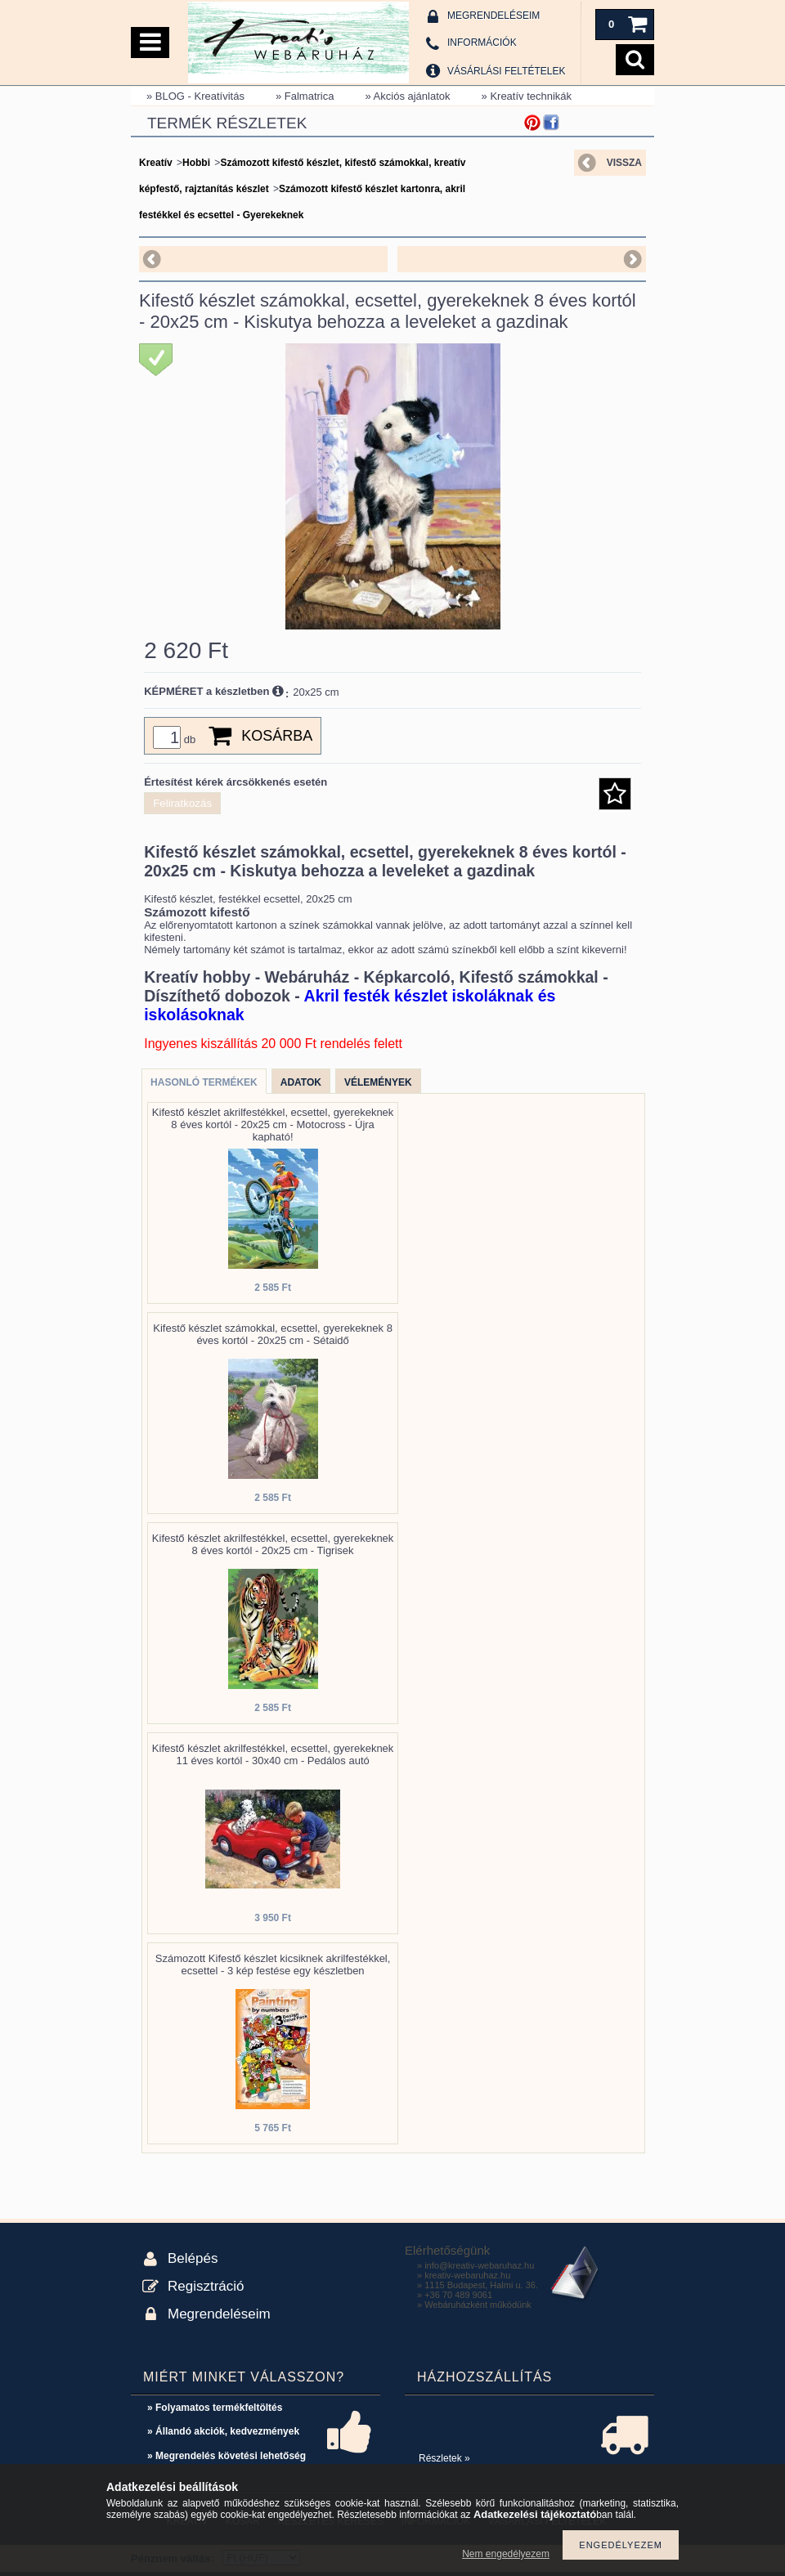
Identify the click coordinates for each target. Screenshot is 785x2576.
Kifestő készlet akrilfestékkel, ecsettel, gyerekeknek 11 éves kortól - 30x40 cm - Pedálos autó (273, 1754)
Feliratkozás (182, 803)
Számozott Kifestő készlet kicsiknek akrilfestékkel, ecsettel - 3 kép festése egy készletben (273, 1964)
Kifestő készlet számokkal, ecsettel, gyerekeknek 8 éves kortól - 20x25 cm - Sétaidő (272, 1334)
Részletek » (444, 2458)
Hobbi (196, 162)
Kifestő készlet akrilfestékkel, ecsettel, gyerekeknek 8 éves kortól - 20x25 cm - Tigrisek (273, 1544)
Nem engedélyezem (506, 2554)
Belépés (193, 2258)
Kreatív (156, 162)
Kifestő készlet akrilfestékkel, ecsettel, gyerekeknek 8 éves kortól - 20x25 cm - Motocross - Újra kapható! (273, 1124)
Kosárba (276, 736)
